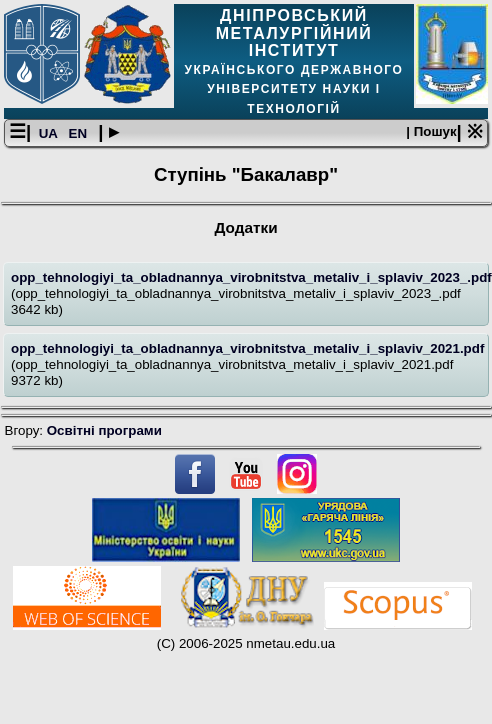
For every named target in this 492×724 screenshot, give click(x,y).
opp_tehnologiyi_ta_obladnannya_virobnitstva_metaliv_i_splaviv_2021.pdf (247, 348)
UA (50, 133)
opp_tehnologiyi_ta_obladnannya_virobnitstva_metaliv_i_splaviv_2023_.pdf (251, 277)
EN (80, 133)
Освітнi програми (104, 430)
